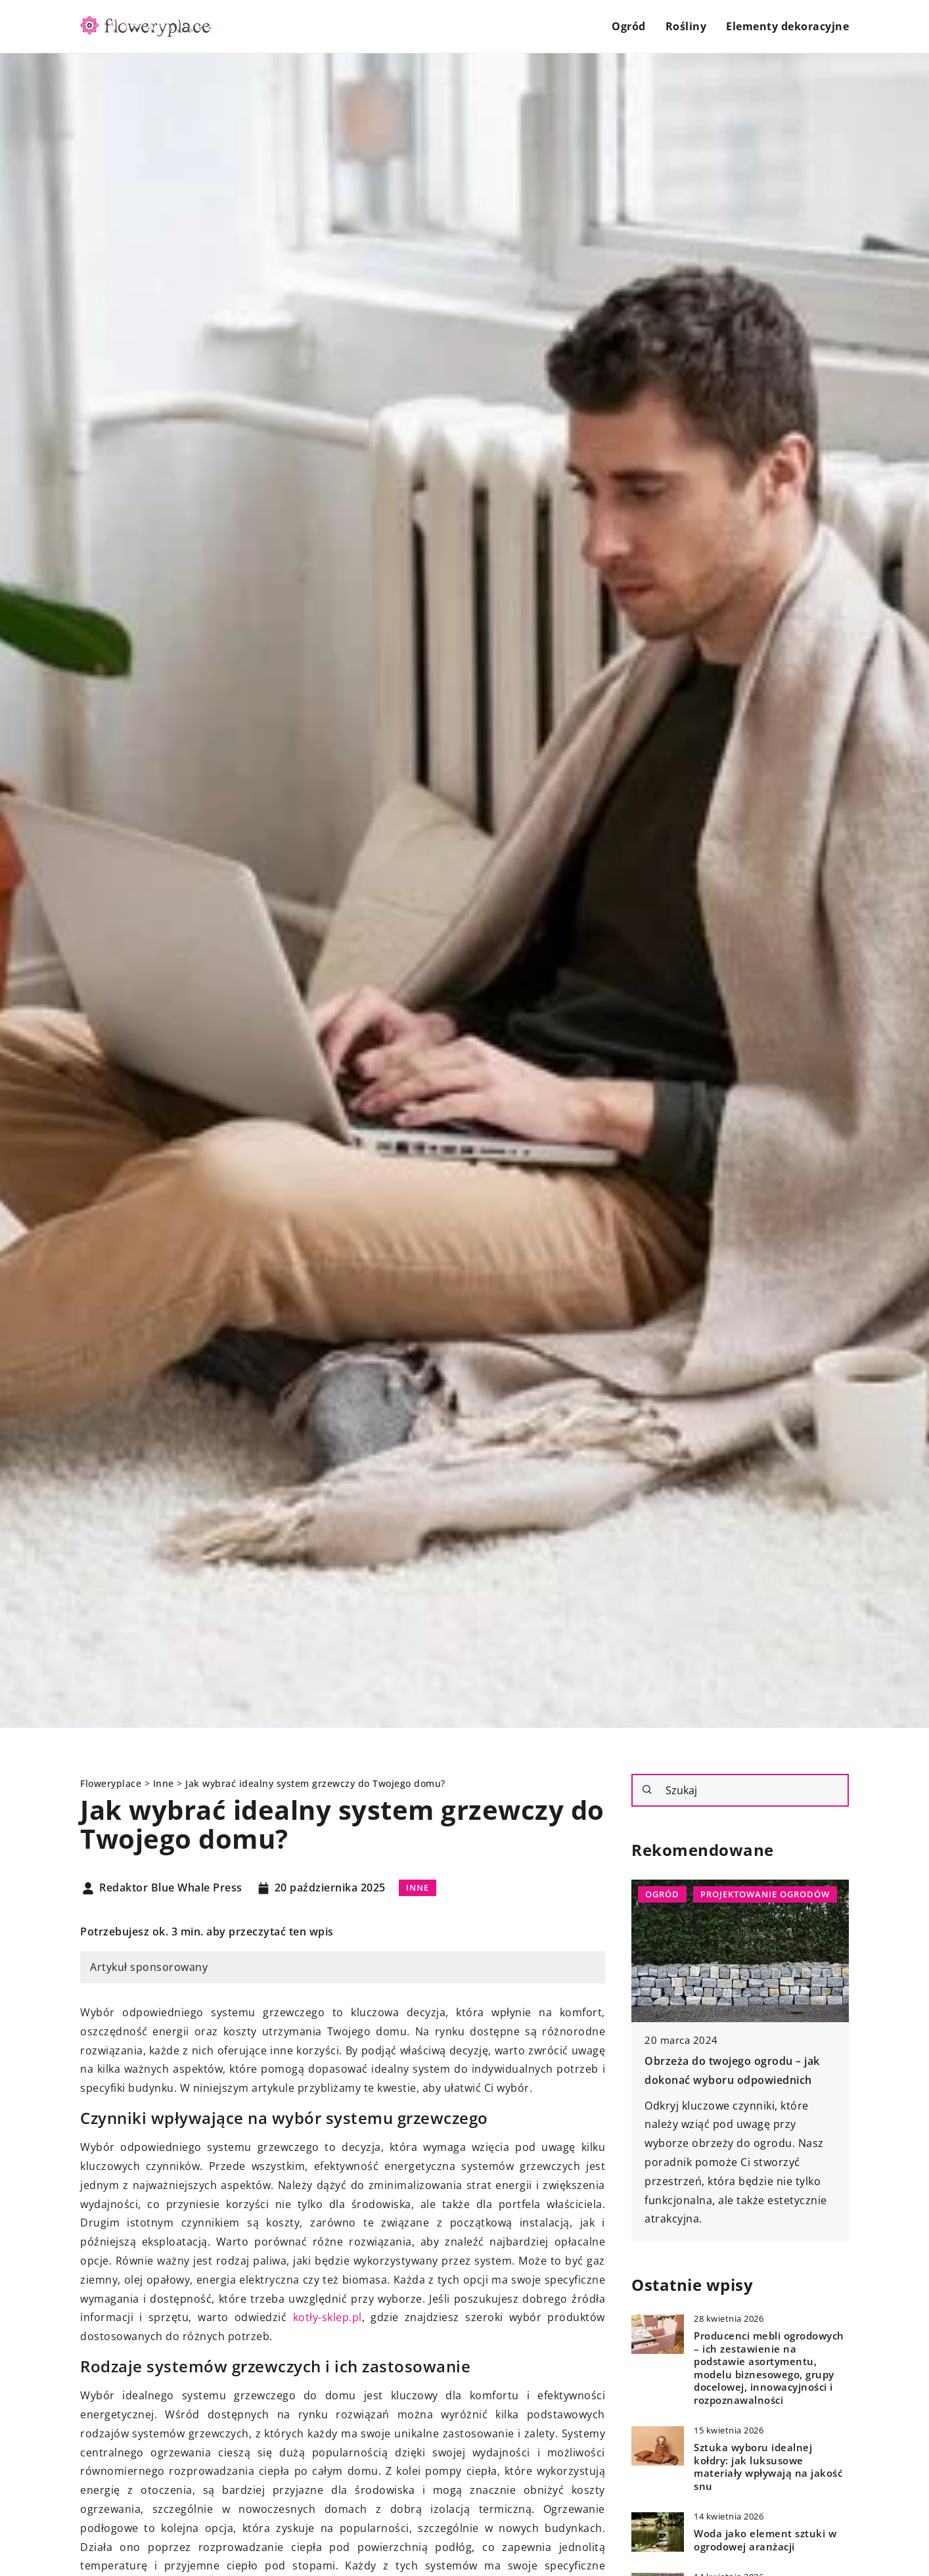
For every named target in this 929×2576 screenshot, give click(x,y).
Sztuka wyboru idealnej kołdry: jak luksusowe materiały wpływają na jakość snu (768, 2467)
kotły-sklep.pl (327, 2317)
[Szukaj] (647, 1789)
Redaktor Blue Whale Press (170, 1888)
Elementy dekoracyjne (787, 26)
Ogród (629, 26)
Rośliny (686, 26)
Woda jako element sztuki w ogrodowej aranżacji (765, 2540)
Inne (417, 1887)
